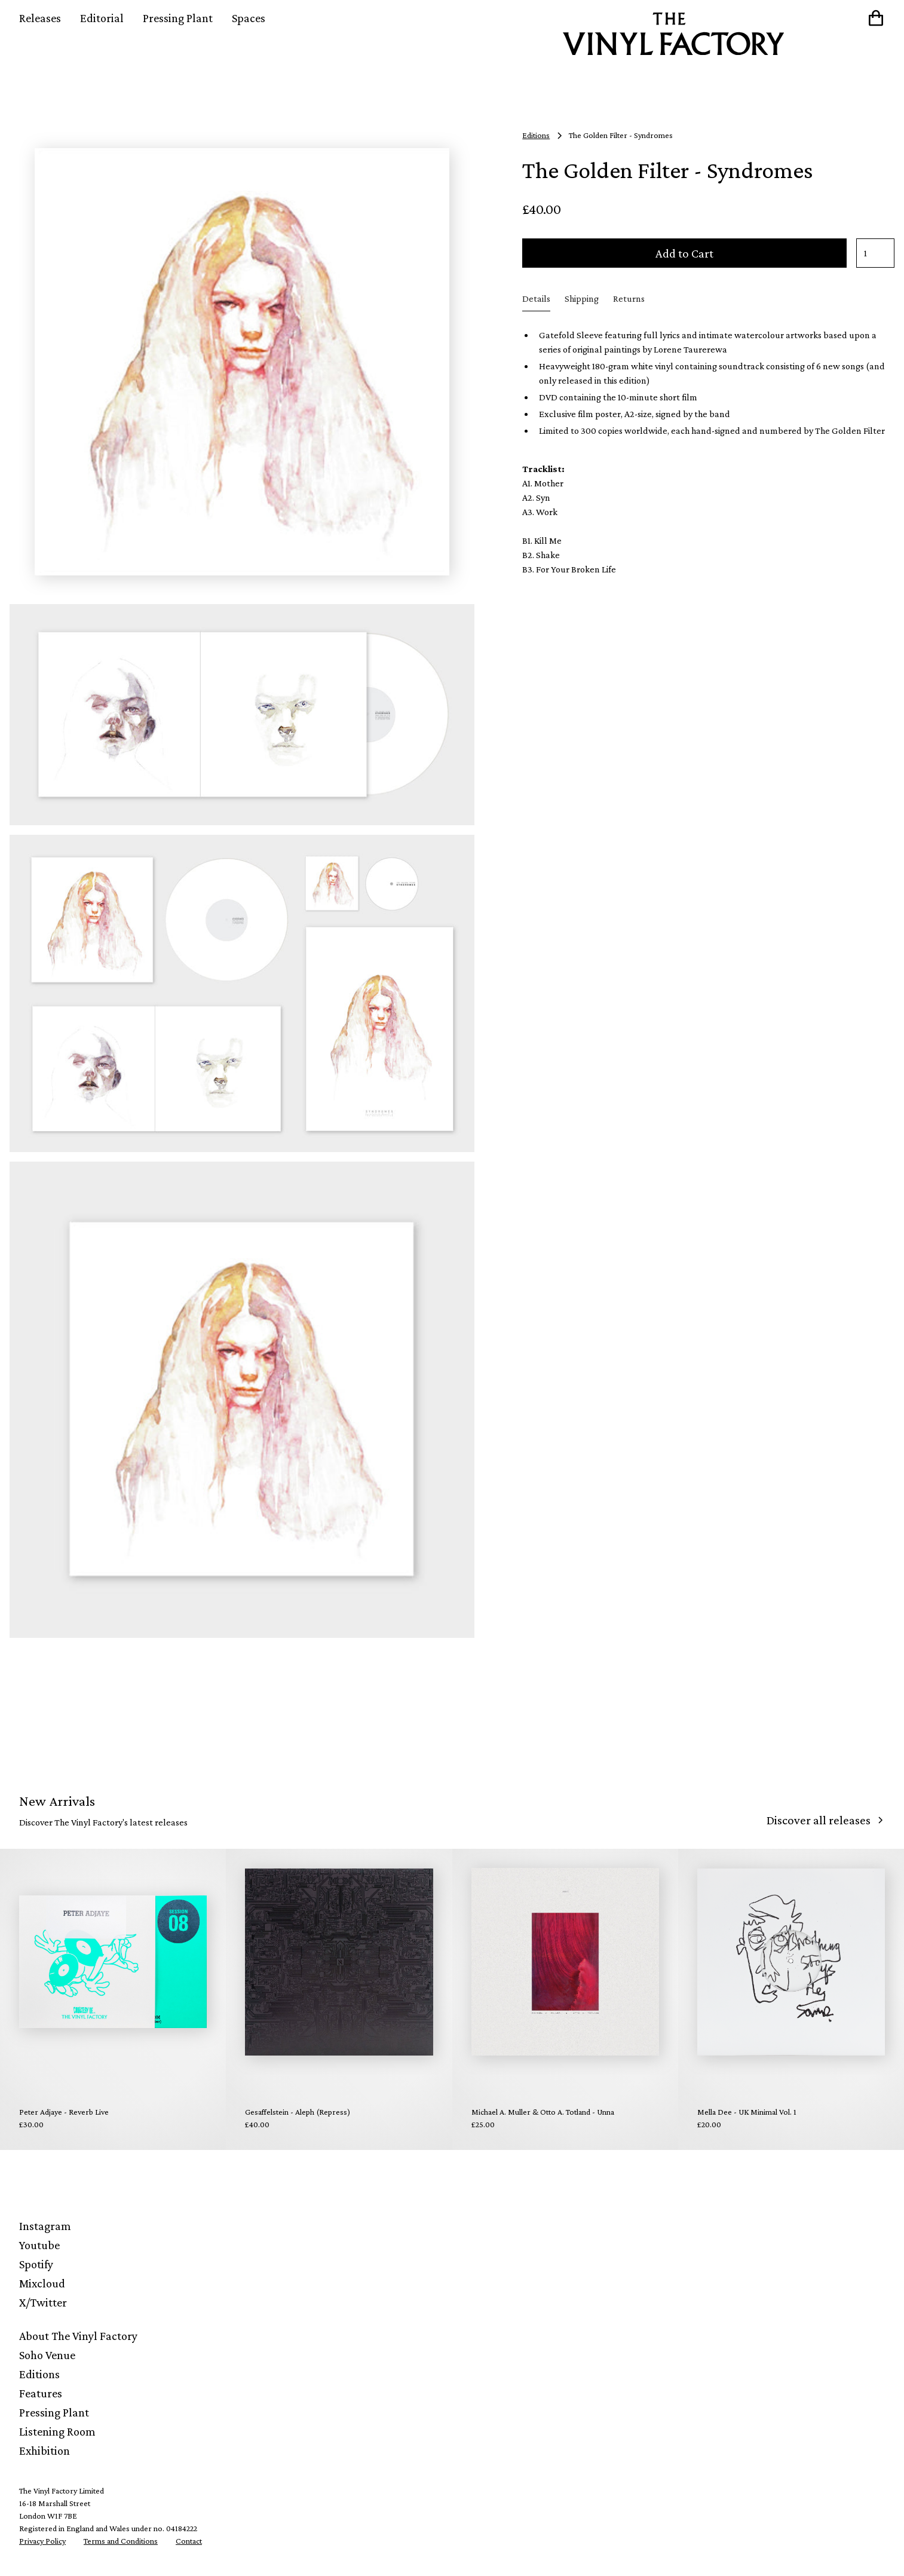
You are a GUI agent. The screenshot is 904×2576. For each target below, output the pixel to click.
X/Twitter (43, 2302)
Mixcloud (42, 2283)
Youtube (39, 2245)
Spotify (36, 2264)
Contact (189, 2541)
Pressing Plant (178, 17)
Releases (40, 17)
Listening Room (57, 2431)
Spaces (248, 17)
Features (40, 2393)
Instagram (45, 2225)
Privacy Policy (42, 2541)
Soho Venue (47, 2354)
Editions (39, 2374)
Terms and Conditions (121, 2541)
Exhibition (44, 2450)
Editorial (102, 17)
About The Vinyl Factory (78, 2335)
